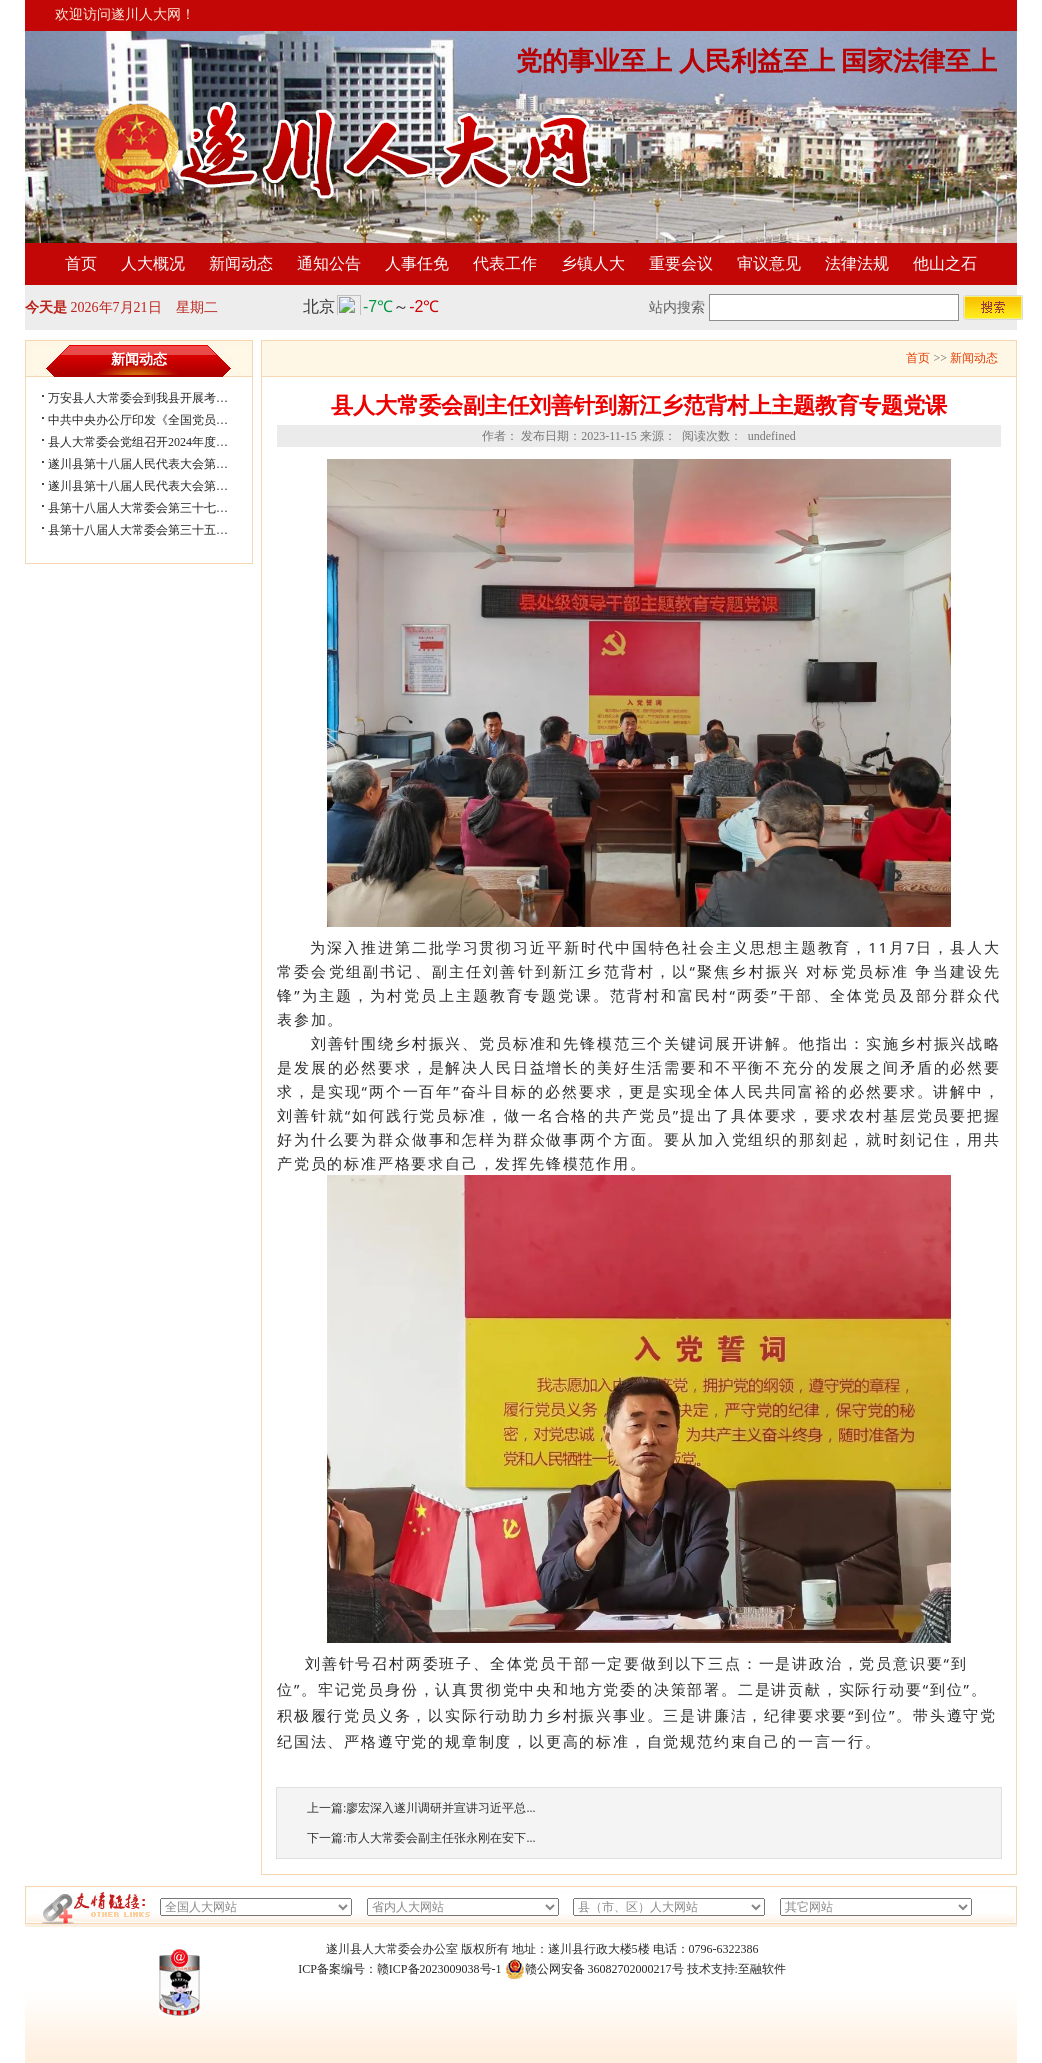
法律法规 (857, 263)
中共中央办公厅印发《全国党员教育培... (154, 420)
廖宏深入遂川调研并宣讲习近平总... (440, 1808)
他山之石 (945, 263)
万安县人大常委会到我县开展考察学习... (154, 398)
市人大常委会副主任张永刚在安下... (440, 1838)
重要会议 (681, 263)
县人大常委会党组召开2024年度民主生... (154, 442)
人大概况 (153, 263)
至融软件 (762, 1969)
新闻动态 (241, 263)
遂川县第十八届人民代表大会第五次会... (154, 464)
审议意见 (769, 263)
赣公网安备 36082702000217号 (594, 1969)
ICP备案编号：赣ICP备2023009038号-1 (399, 1969)
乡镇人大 (593, 263)
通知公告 (329, 263)
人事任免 (417, 263)
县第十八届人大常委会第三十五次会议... (154, 530)
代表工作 (505, 263)
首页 (81, 263)
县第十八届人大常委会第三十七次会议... (154, 508)
